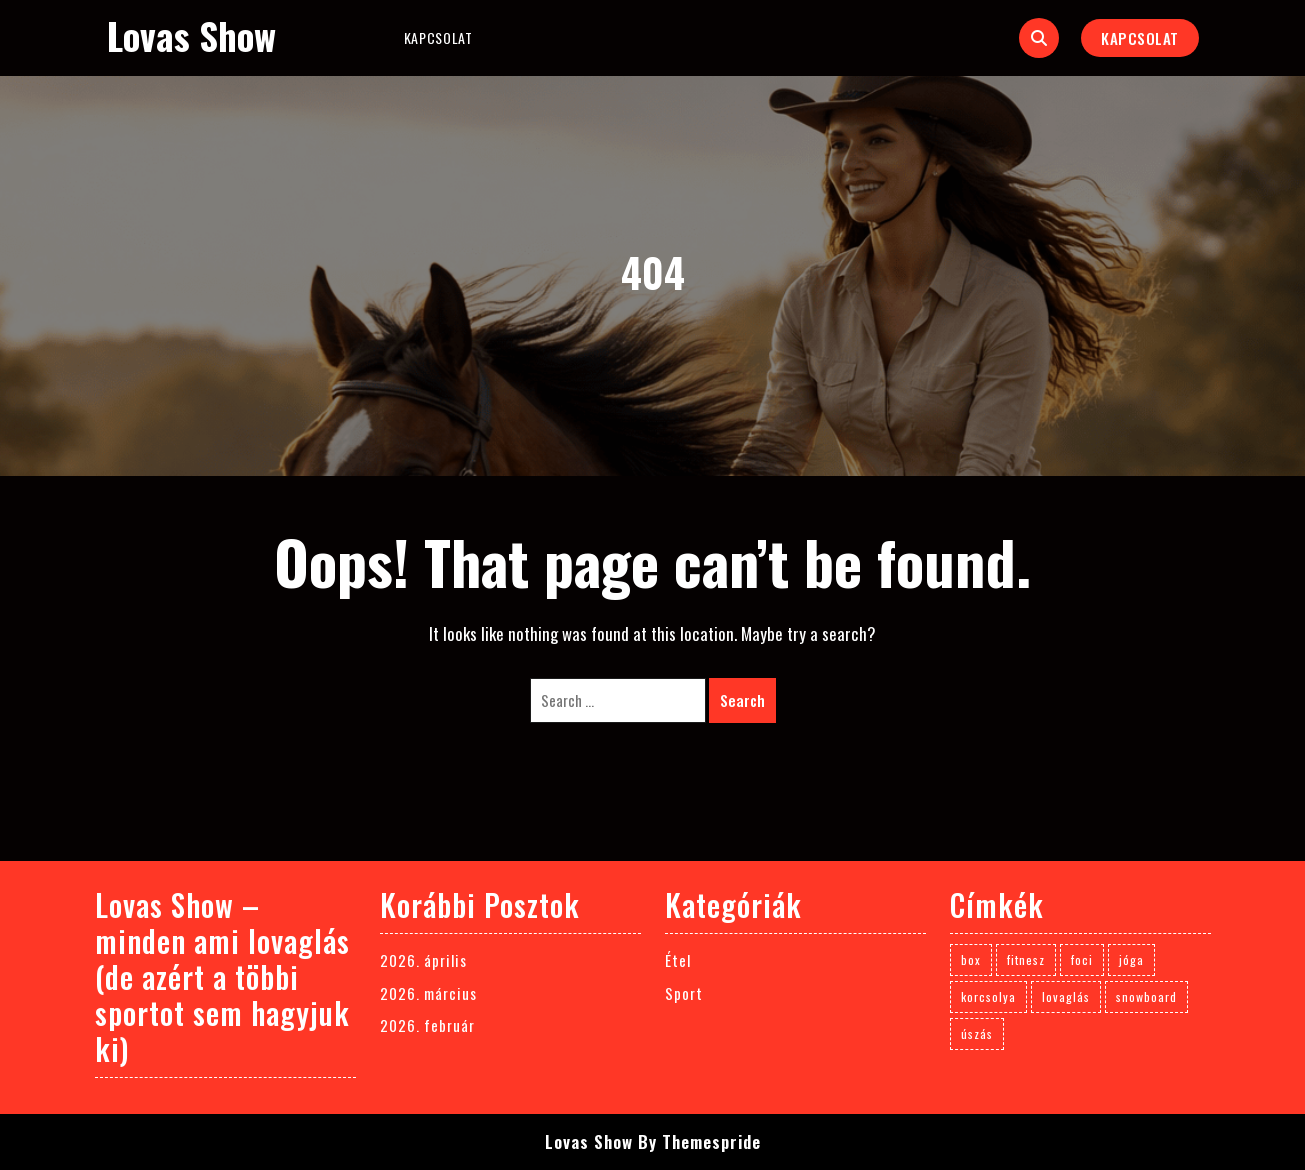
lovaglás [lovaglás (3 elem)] (1066, 996)
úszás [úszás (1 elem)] (977, 1033)
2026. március (428, 993)
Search (742, 700)
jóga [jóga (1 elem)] (1131, 959)
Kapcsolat (438, 37)
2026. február (427, 1025)
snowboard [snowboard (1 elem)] (1146, 996)
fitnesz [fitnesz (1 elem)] (1026, 959)
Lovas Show (191, 35)
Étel (678, 960)
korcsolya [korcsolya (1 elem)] (988, 996)
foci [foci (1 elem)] (1082, 959)
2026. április (423, 960)
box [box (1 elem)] (971, 959)
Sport (684, 993)
